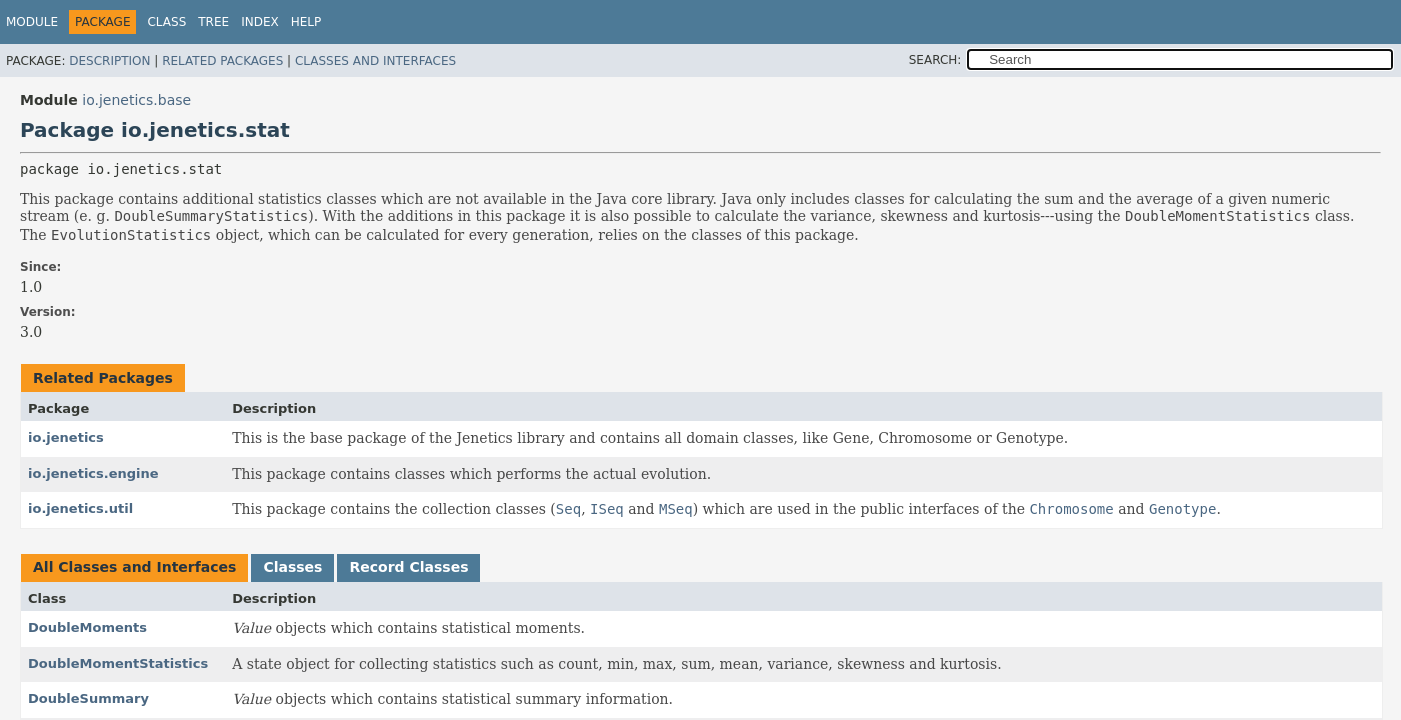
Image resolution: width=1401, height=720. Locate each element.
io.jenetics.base (136, 100)
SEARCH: (935, 60)
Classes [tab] (292, 567)
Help (306, 22)
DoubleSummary (88, 698)
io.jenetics (66, 437)
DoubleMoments (87, 627)
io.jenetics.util (80, 508)
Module (32, 22)
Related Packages (222, 61)
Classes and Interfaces (375, 61)
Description (109, 61)
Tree (213, 22)
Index (260, 22)
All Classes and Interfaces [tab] (134, 567)
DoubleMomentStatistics (118, 663)
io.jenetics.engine (93, 473)
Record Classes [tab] (408, 567)
